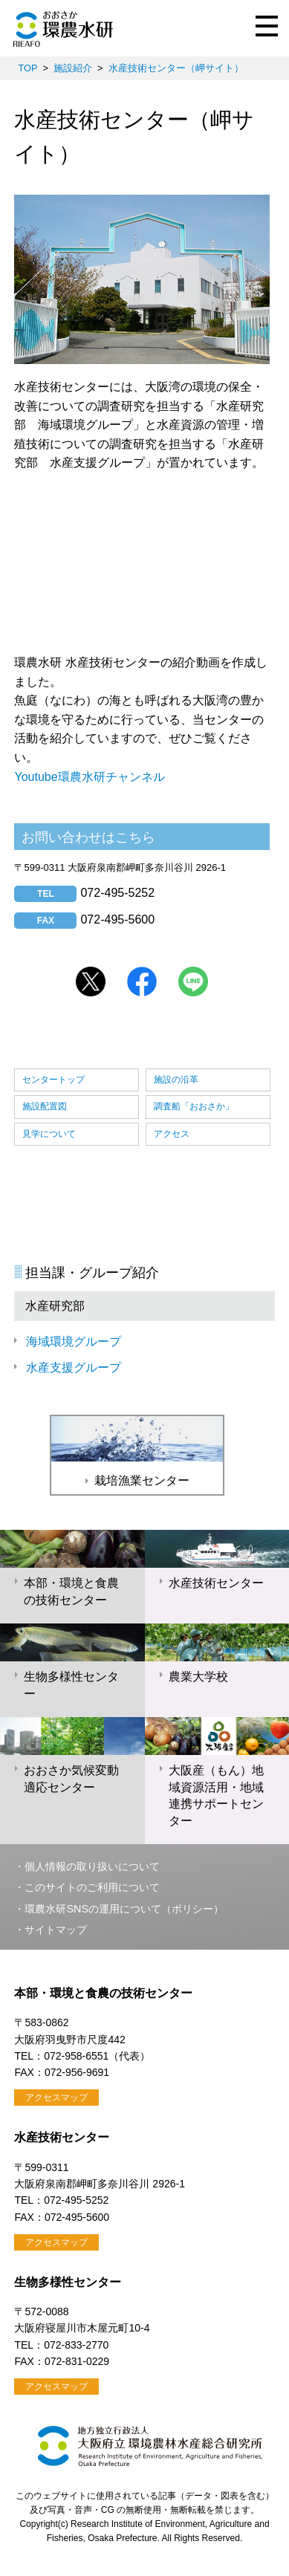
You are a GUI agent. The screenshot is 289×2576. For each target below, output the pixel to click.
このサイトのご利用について (92, 1887)
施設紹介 (72, 68)
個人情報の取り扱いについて (92, 1866)
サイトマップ (56, 1930)
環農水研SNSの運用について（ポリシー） (124, 1909)
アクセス (171, 1134)
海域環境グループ (73, 1341)
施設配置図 (44, 1106)
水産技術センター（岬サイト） (176, 68)
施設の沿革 (176, 1079)
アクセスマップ (56, 2097)
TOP (27, 68)
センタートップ (53, 1079)
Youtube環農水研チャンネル (89, 776)
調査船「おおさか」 (194, 1106)
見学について (49, 1134)
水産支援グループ (73, 1367)
